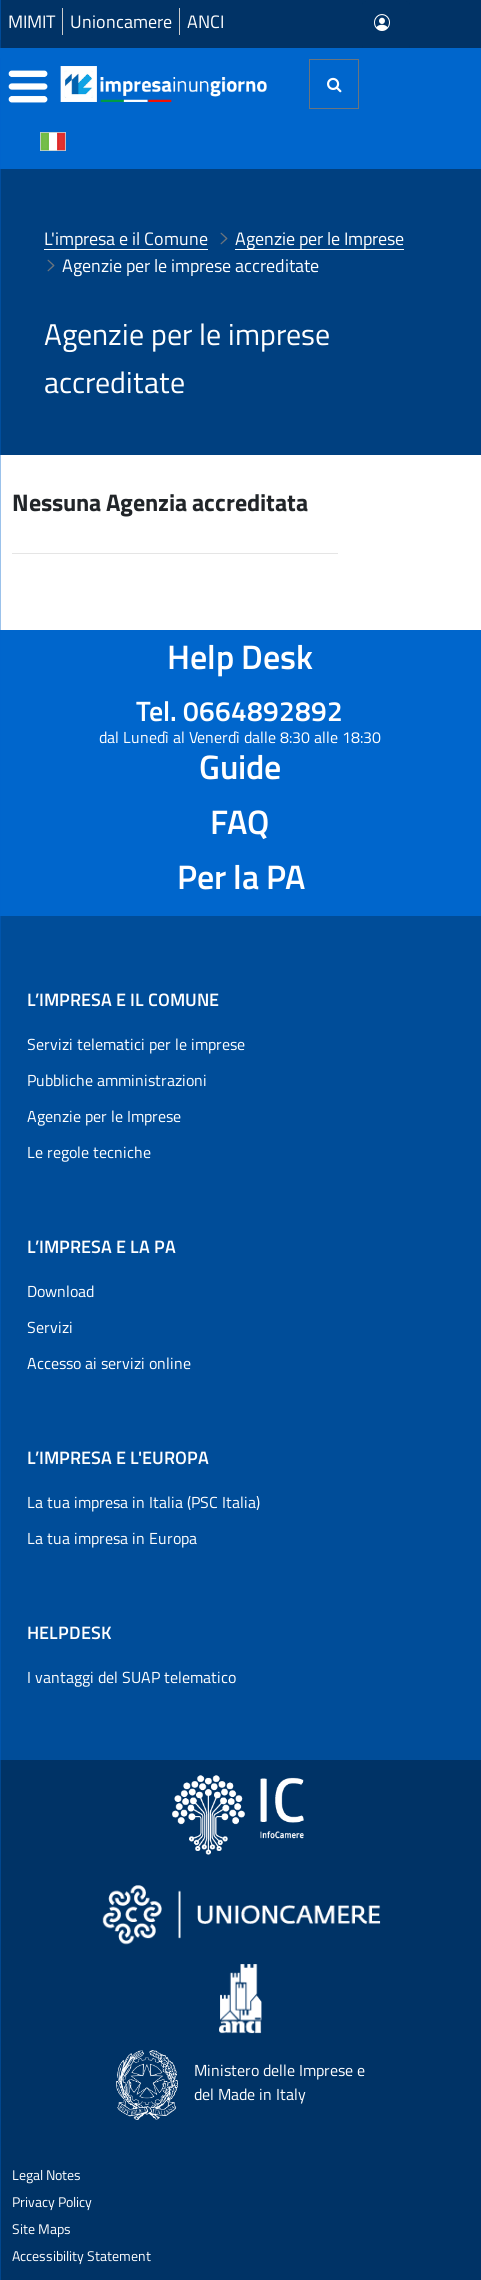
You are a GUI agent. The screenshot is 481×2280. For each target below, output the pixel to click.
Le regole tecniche (89, 1152)
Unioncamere (121, 21)
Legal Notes (46, 2174)
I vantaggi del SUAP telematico (131, 1677)
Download (60, 1291)
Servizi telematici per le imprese (136, 1044)
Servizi (50, 1327)
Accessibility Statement (81, 2255)
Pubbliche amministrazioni (117, 1080)
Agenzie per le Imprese (104, 1116)
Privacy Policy (52, 2201)
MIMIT (31, 21)
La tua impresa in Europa (112, 1538)
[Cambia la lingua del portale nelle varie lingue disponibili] (53, 140)
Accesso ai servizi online (109, 1363)
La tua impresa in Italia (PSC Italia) (143, 1502)
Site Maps (41, 2228)
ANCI (205, 21)
